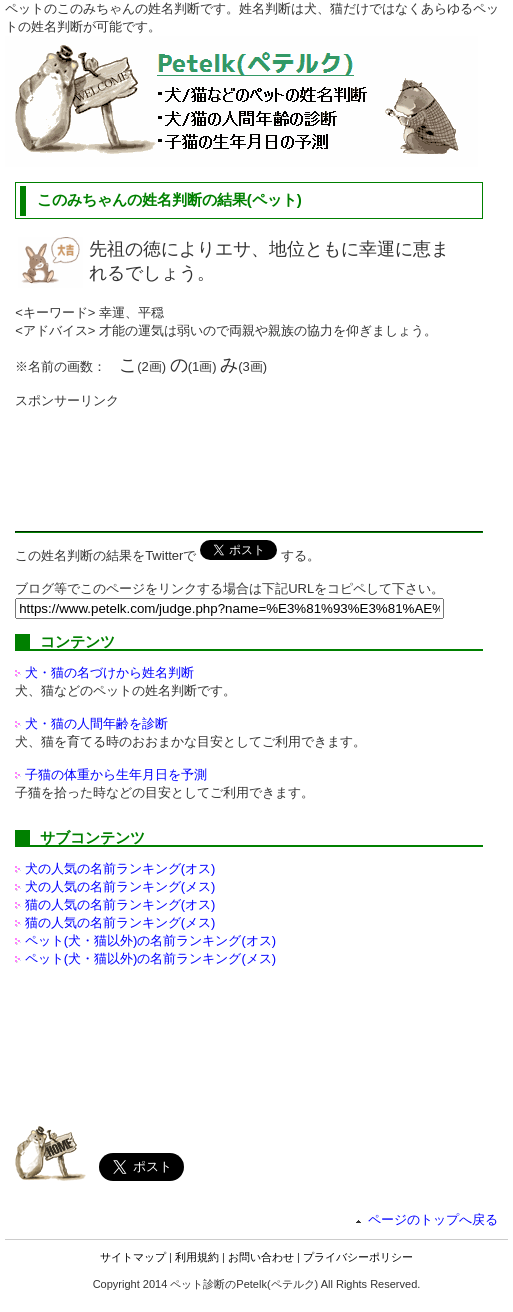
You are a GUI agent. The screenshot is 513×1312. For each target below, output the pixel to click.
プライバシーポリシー (358, 1257)
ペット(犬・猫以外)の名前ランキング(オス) (150, 940)
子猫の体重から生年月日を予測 (116, 774)
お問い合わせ (261, 1257)
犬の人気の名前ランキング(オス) (120, 868)
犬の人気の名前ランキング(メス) (120, 886)
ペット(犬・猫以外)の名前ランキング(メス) (150, 958)
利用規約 (197, 1257)
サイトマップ (133, 1257)
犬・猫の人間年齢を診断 (96, 723)
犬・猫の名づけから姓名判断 (109, 672)
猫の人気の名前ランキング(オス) (120, 904)
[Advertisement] (175, 460)
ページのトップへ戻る (433, 1219)
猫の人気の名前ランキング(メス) (120, 922)
